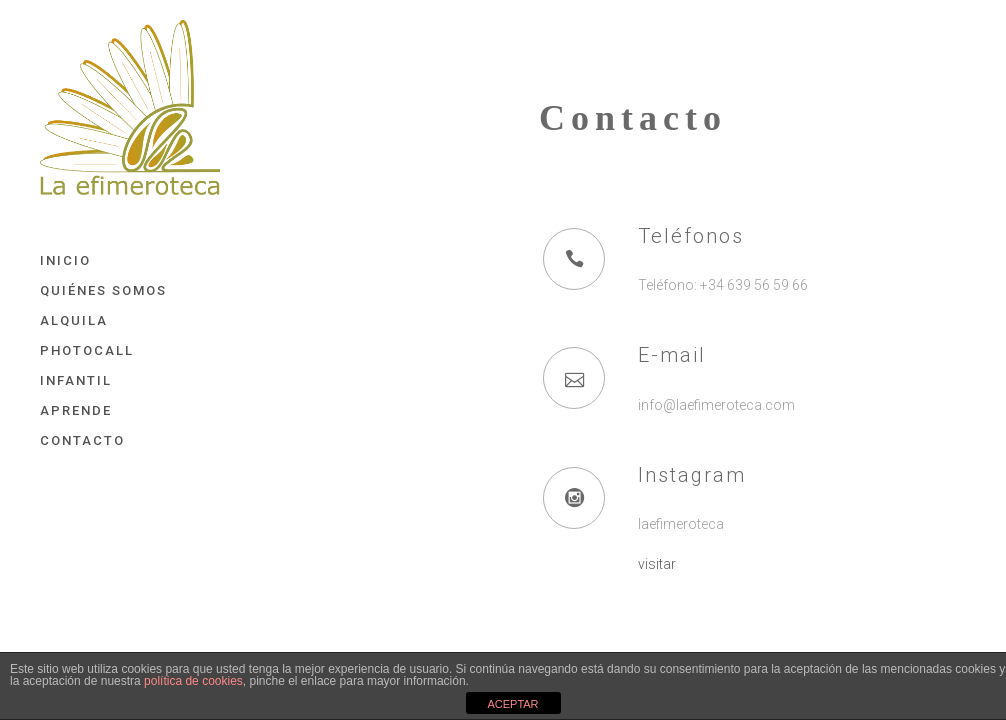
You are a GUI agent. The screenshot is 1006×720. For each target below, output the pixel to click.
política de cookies (193, 681)
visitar (657, 564)
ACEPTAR (512, 704)
